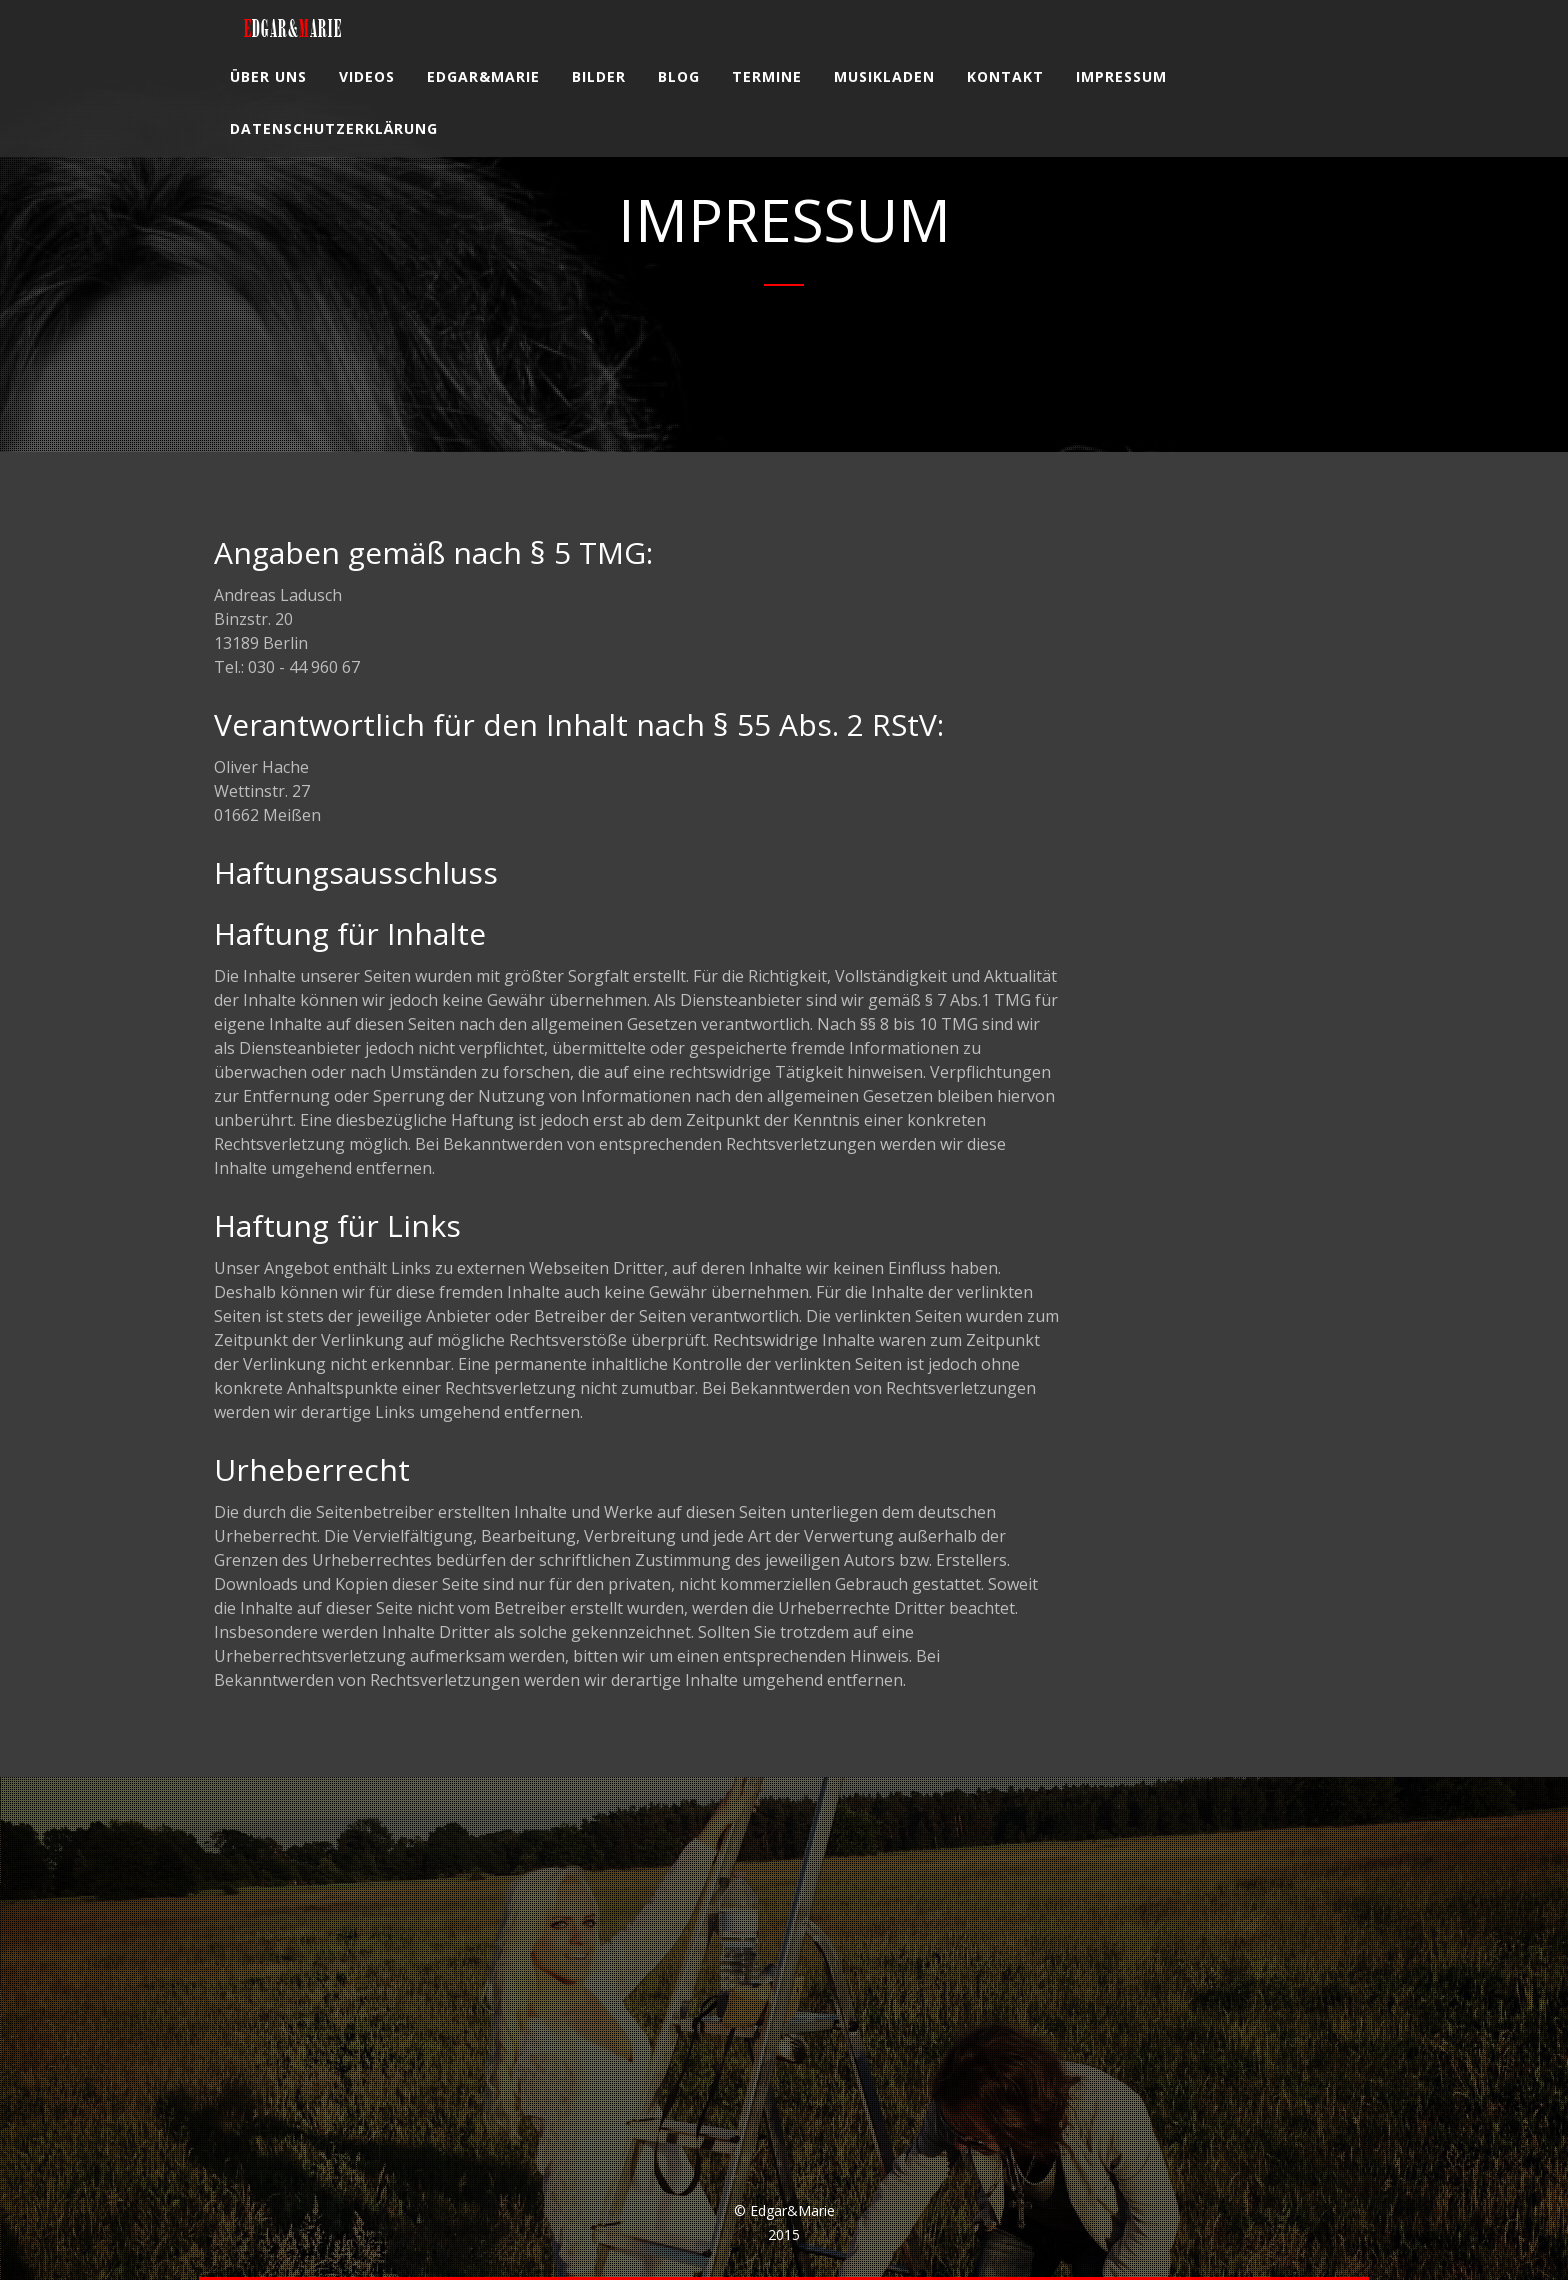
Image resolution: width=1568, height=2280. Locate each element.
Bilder (599, 94)
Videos (367, 94)
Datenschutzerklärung (334, 146)
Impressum (1121, 94)
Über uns (268, 94)
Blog (679, 94)
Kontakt (1005, 94)
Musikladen (884, 94)
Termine (767, 94)
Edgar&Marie (483, 94)
